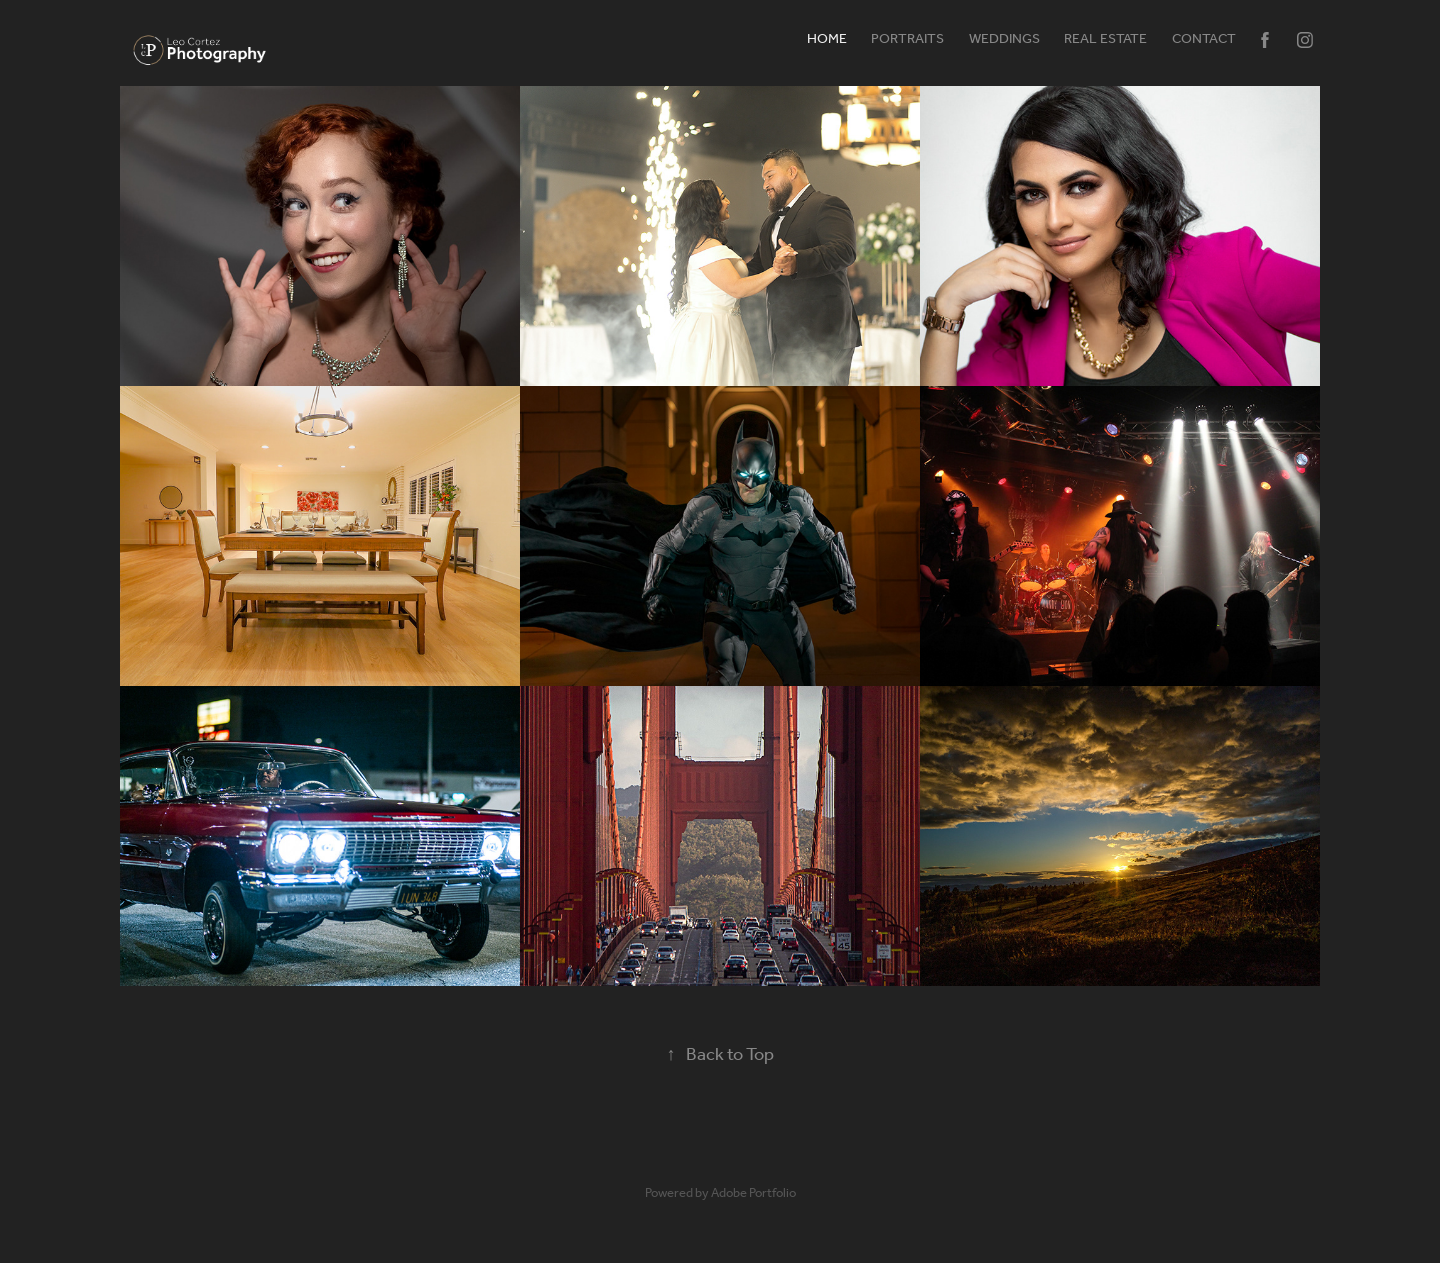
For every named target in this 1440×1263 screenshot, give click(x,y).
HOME (827, 39)
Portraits (907, 39)
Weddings (1004, 39)
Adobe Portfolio (753, 1193)
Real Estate (1105, 39)
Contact (1204, 39)
